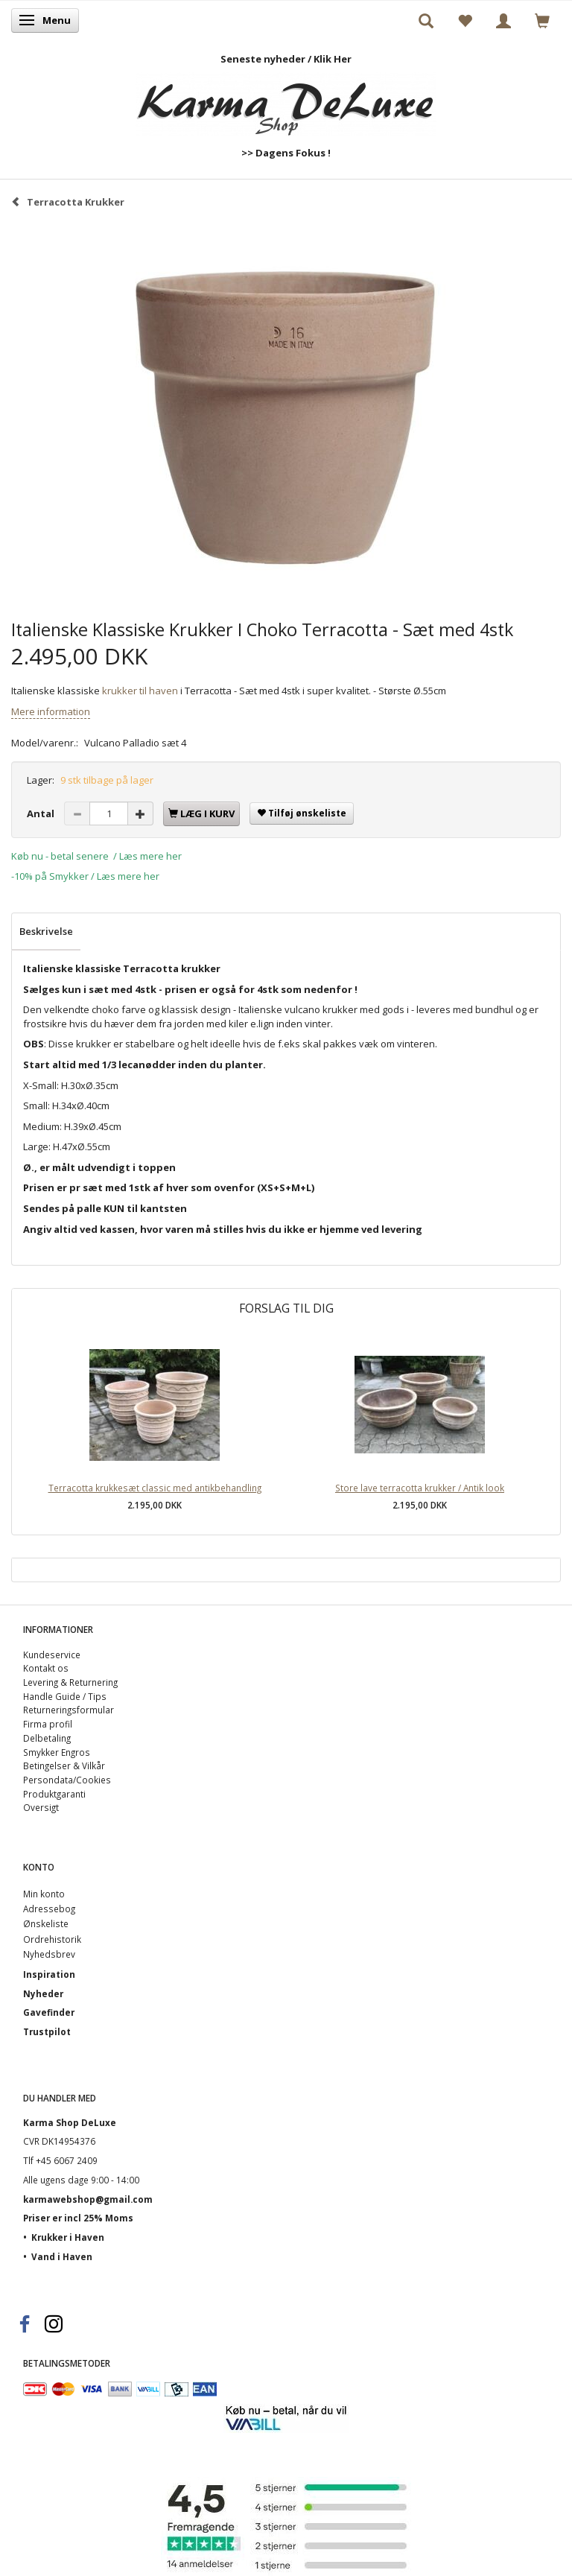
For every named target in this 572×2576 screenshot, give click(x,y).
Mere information (50, 711)
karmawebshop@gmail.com (88, 2199)
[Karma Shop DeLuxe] (286, 101)
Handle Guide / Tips (65, 1696)
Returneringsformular (68, 1710)
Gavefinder (48, 2012)
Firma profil (47, 1724)
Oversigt (41, 1807)
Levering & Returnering (70, 1682)
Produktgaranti (54, 1794)
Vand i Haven (61, 2256)
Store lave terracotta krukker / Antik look (419, 1488)
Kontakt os (46, 1668)
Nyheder (43, 1993)
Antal (42, 813)
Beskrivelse (46, 931)
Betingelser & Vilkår (64, 1765)
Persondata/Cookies (67, 1780)
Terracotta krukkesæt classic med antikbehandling (154, 1488)
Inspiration (49, 1974)
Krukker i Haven (67, 2237)
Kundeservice (51, 1654)
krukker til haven (140, 690)
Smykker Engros (56, 1752)
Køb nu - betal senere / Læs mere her (96, 856)
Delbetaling (47, 1738)
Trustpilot (47, 2031)
